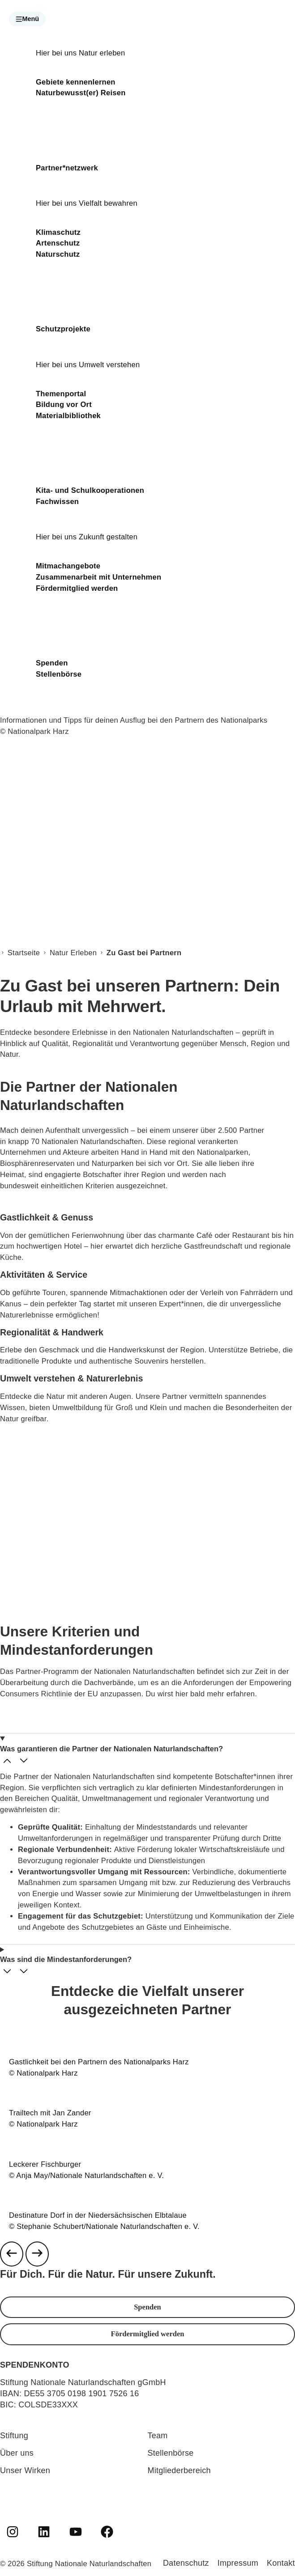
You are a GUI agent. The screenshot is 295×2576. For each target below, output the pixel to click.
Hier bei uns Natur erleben (80, 53)
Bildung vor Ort (64, 404)
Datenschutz (186, 2563)
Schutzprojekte (63, 329)
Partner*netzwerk (67, 168)
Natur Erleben (73, 953)
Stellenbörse (58, 674)
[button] (27, 19)
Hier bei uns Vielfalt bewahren (86, 203)
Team (158, 2435)
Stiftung (14, 2435)
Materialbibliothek (68, 415)
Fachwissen (57, 501)
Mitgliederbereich (179, 2470)
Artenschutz (58, 243)
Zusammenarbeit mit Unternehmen (98, 577)
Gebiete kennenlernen (75, 82)
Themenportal (61, 394)
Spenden (52, 663)
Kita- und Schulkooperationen (90, 490)
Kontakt (281, 2563)
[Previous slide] (11, 2254)
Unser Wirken (25, 2470)
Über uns (17, 2453)
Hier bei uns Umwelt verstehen (88, 364)
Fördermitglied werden (77, 588)
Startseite (24, 953)
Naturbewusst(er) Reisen (81, 93)
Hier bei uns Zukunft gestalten (86, 537)
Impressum (238, 2563)
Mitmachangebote (68, 566)
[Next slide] (37, 2254)
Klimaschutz (58, 232)
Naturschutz (58, 254)
